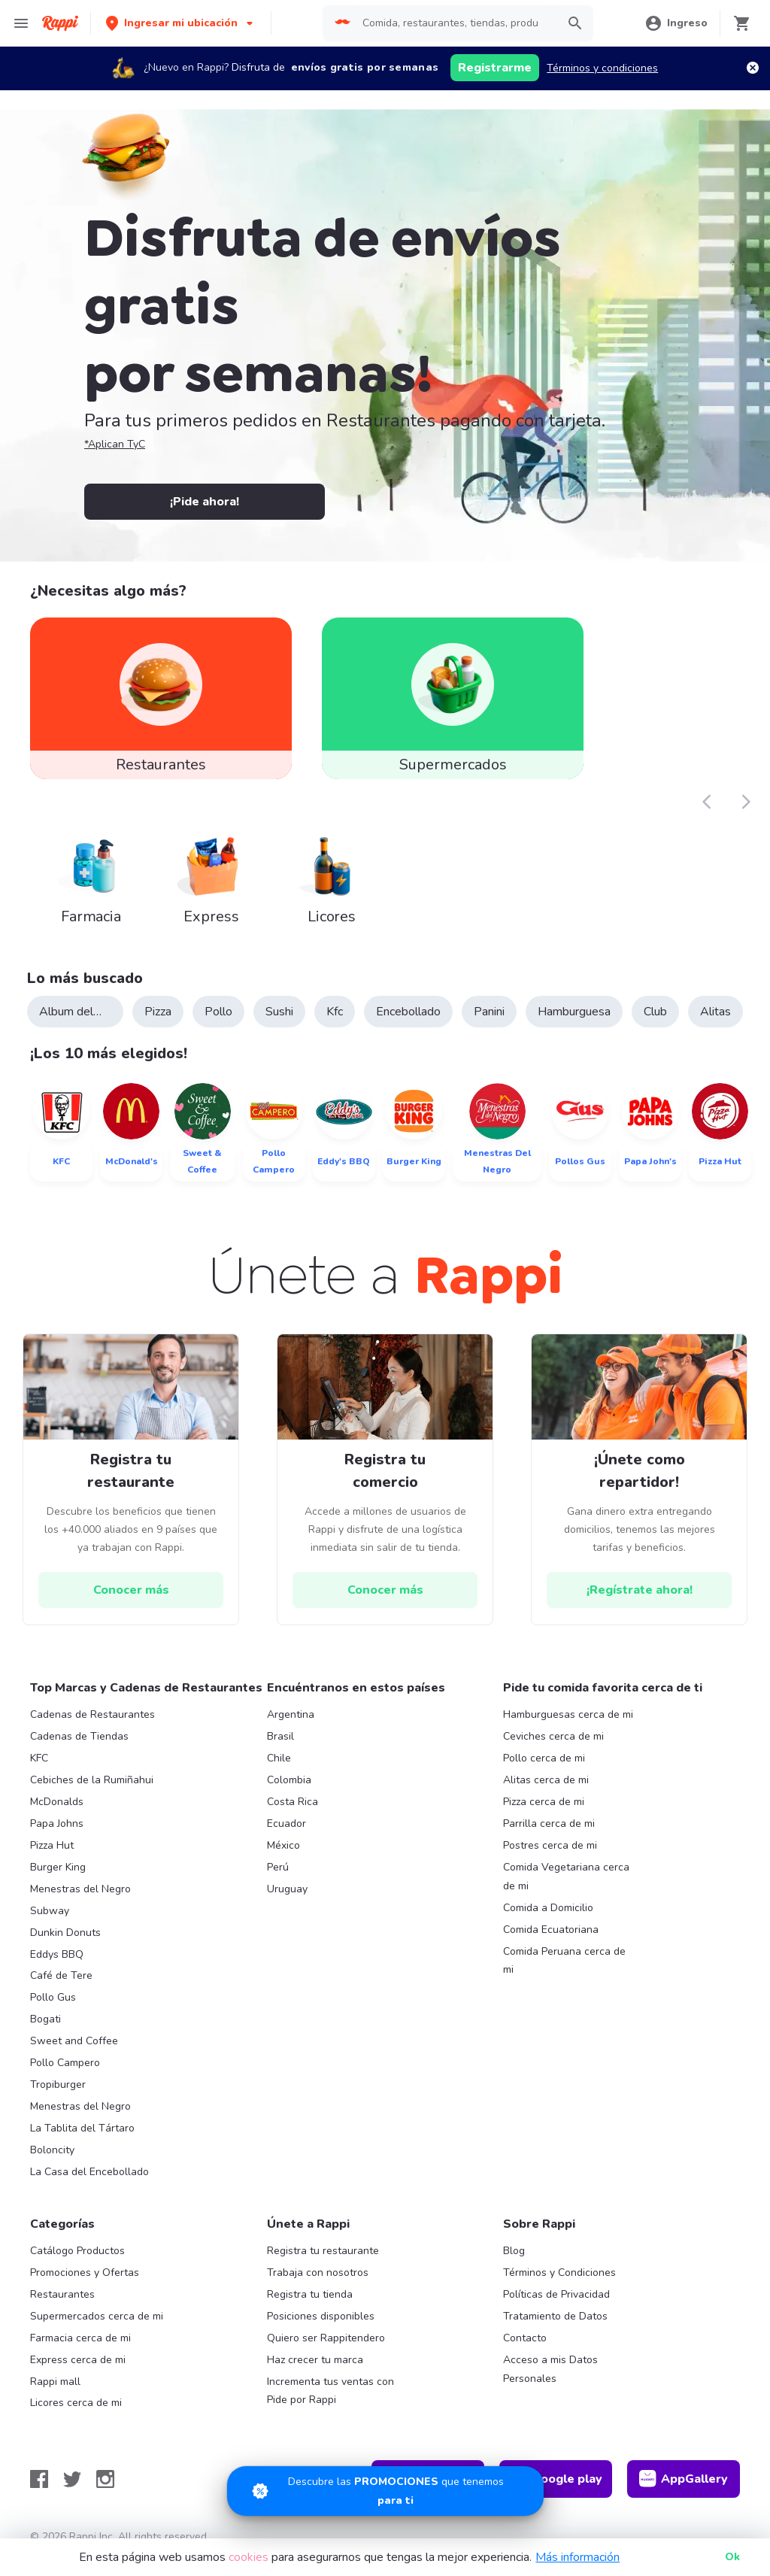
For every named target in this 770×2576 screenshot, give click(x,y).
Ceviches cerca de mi (553, 1736)
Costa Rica (292, 1802)
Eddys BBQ (56, 1954)
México (283, 1845)
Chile (279, 1758)
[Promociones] (385, 2491)
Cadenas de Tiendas (79, 1736)
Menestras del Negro (80, 1889)
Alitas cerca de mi (546, 1780)
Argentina (290, 1714)
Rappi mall (55, 2381)
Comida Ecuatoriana (551, 1929)
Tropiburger (58, 2084)
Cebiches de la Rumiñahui (91, 1780)
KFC (39, 1758)
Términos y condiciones (602, 68)
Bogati (45, 2019)
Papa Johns (56, 1823)
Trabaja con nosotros (317, 2272)
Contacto (525, 2338)
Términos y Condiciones (559, 2272)
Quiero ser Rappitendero (326, 2338)
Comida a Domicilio (548, 1908)
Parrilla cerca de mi (549, 1823)
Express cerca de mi (78, 2360)
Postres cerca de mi (550, 1845)
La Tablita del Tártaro (82, 2128)
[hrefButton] (130, 1590)
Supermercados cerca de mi (96, 2316)
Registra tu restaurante (323, 2251)
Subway (49, 1911)
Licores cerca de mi (76, 2402)
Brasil (280, 1736)
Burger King (58, 1867)
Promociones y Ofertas (84, 2272)
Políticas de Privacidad (556, 2294)
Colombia (289, 1780)
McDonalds (56, 1802)
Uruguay (287, 1889)
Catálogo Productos (77, 2251)
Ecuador (286, 1823)
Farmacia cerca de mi (80, 2338)
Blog (514, 2251)
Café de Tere (61, 1975)
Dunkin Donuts (65, 1932)
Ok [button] (732, 2557)
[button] (181, 23)
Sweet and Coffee (74, 2041)
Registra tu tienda (310, 2294)
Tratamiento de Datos (555, 2316)
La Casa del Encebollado (89, 2172)
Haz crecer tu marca (315, 2360)
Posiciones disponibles (320, 2316)
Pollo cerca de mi (544, 1758)
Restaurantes (62, 2294)
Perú (278, 1867)
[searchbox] (455, 23)
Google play (556, 2479)
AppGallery (683, 2479)
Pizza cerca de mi (543, 1802)
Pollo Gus (53, 1997)
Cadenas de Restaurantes (92, 1714)
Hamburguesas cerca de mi (568, 1714)
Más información (577, 2557)
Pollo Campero (65, 2063)
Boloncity (52, 2150)
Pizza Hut (52, 1845)
